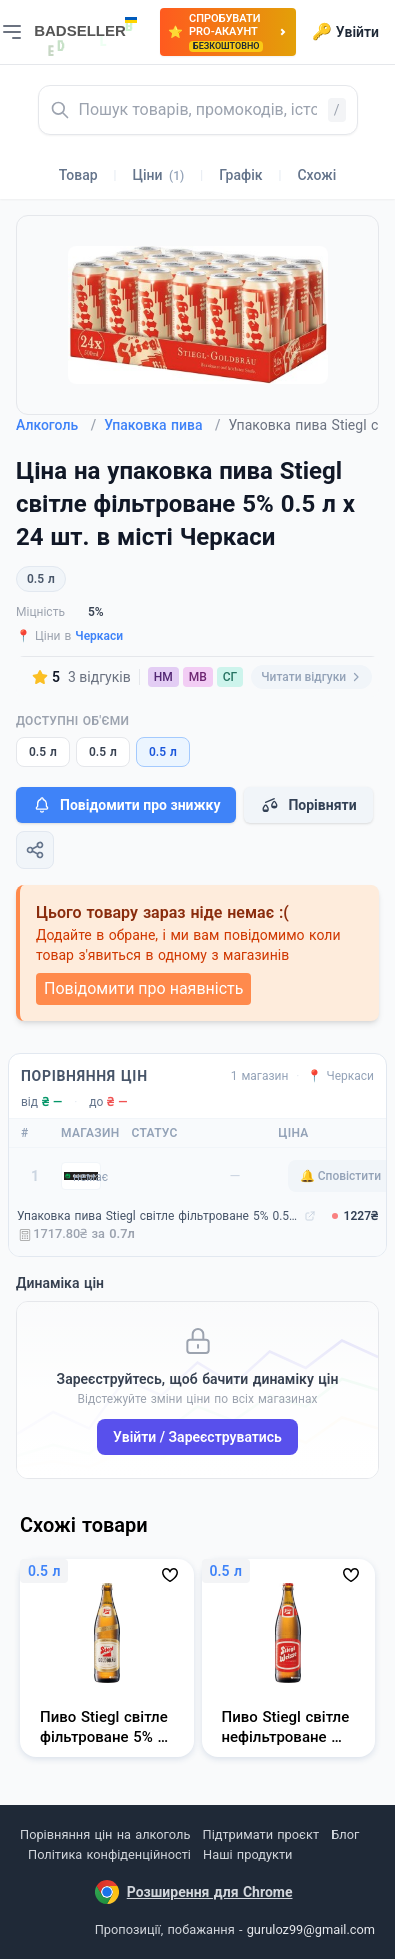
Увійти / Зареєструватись (197, 1437)
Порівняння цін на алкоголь (105, 1834)
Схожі (316, 175)
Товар (78, 175)
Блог (345, 1834)
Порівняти (308, 805)
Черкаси (99, 636)
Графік (240, 175)
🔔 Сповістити (340, 1176)
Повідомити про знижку (126, 805)
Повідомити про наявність (143, 988)
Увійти (345, 32)
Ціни (159, 175)
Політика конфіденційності (109, 1854)
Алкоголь (56, 425)
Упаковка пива (162, 425)
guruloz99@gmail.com (311, 1929)
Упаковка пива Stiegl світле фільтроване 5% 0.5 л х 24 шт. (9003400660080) (158, 1216)
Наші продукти (247, 1854)
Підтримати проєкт (261, 1834)
